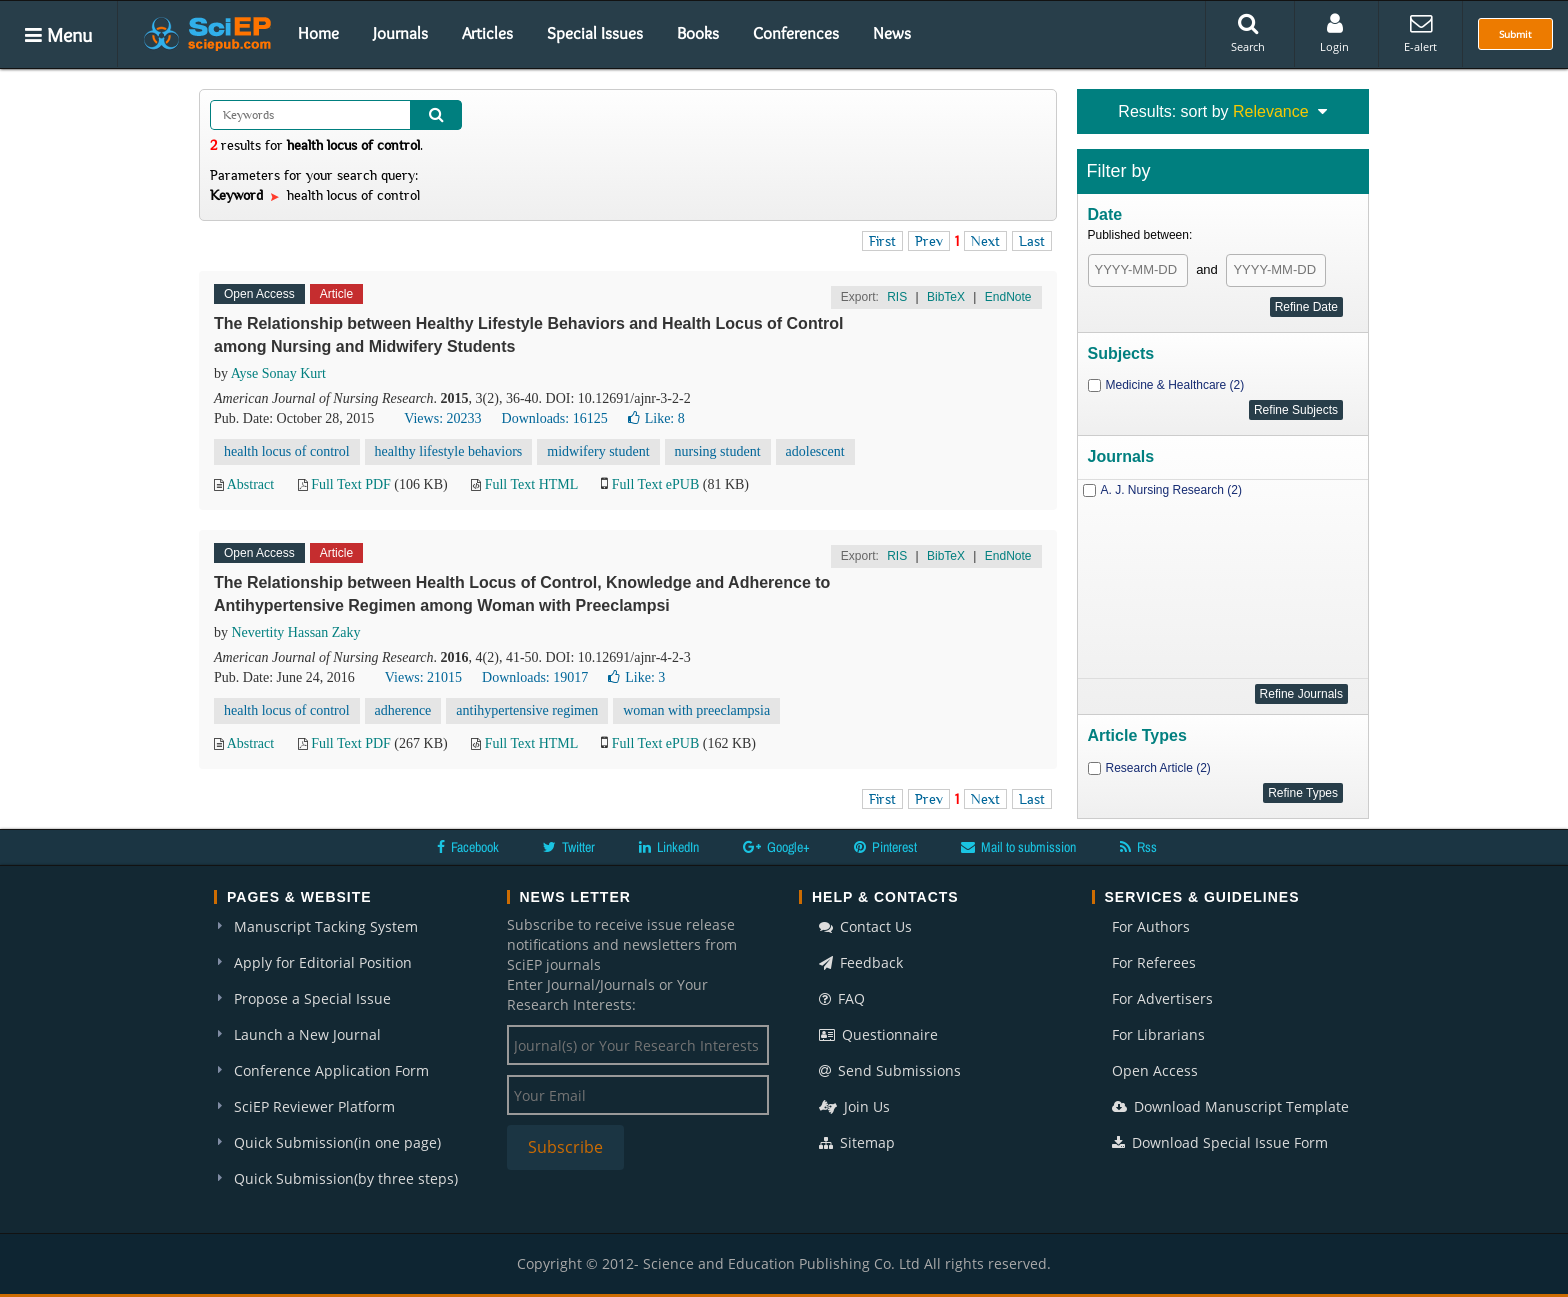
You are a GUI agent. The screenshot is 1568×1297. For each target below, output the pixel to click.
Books (698, 33)
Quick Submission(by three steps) (346, 1178)
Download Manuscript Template (1230, 1106)
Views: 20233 (442, 418)
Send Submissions (890, 1070)
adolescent (815, 451)
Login (1334, 33)
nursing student (718, 451)
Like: (656, 418)
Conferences (796, 33)
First (882, 241)
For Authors (1151, 926)
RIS (897, 297)
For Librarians (1158, 1034)
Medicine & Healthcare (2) (1175, 385)
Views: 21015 (423, 677)
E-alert (1420, 33)
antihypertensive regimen (527, 710)
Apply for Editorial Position (323, 962)
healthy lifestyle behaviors (449, 451)
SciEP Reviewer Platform (314, 1106)
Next (985, 241)
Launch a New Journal (307, 1034)
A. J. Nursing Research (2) (1171, 490)
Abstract (250, 484)
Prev (929, 241)
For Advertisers (1162, 998)
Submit (1515, 34)
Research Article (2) (1158, 768)
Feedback (861, 962)
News (892, 33)
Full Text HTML (531, 484)
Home (318, 33)
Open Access (1155, 1070)
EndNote (1008, 297)
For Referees (1154, 962)
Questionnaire (878, 1034)
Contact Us (865, 926)
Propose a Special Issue (312, 998)
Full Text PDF (351, 484)
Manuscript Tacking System (326, 926)
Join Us (854, 1106)
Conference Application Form (331, 1070)
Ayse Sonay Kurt (278, 373)
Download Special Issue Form (1220, 1142)
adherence (403, 710)
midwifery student (598, 451)
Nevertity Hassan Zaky (296, 632)
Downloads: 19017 (535, 677)
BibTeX (946, 297)
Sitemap (857, 1142)
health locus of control (287, 451)
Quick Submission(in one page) (337, 1142)
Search (1248, 33)
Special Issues (595, 33)
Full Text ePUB (655, 484)
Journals (400, 33)
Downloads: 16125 (555, 418)
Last (1032, 241)
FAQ (842, 998)
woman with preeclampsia (696, 710)
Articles (487, 33)
